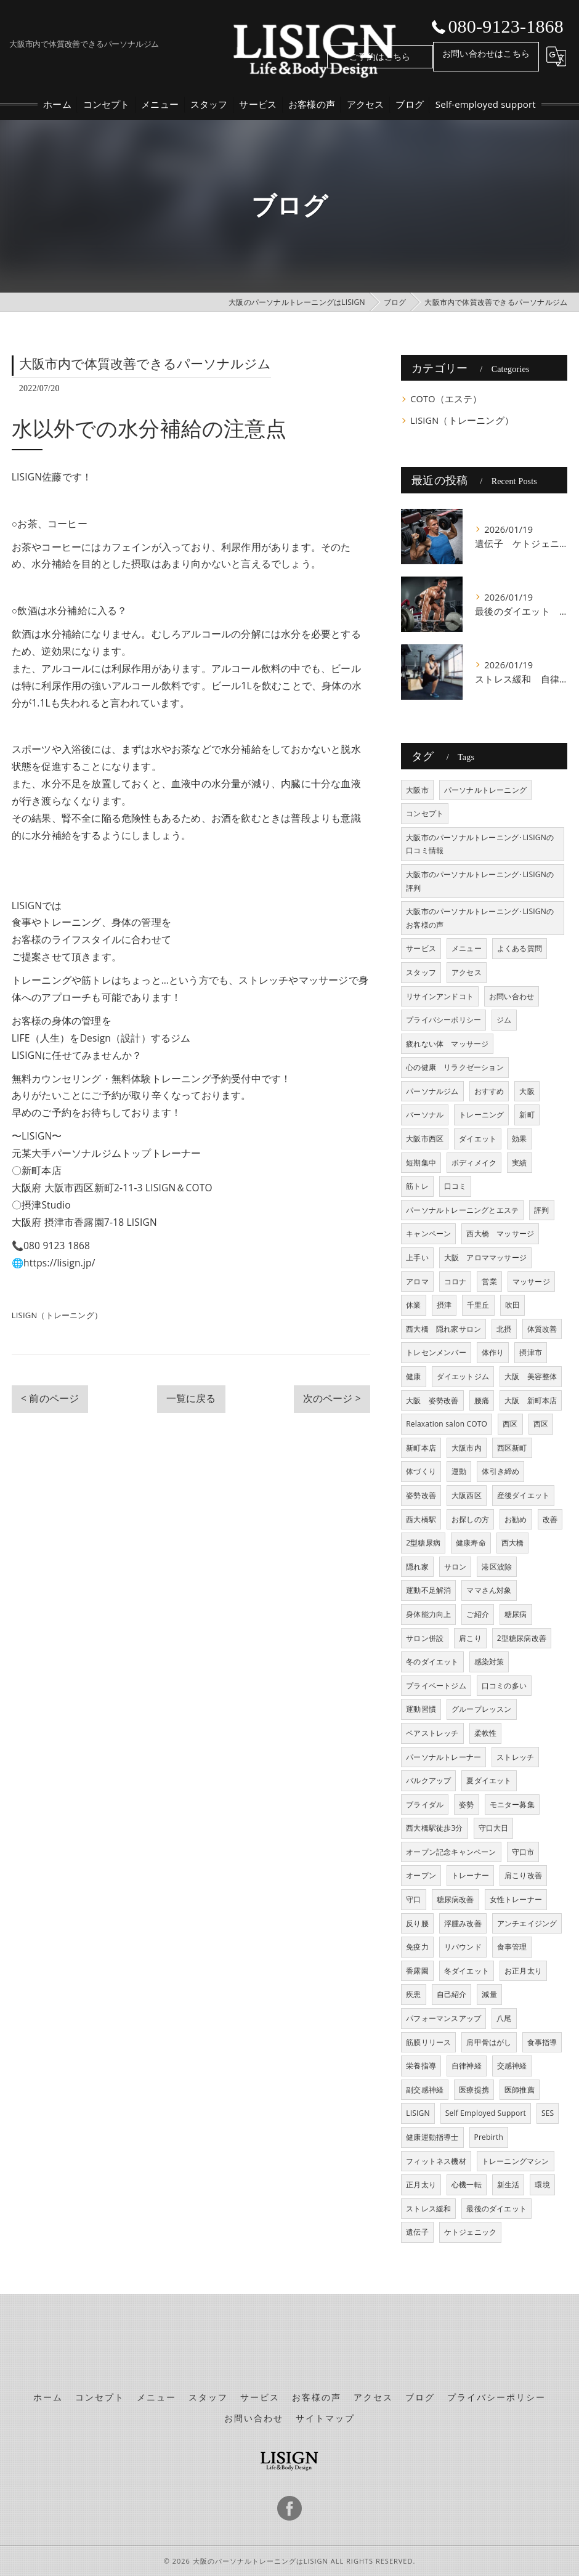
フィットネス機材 (436, 2161)
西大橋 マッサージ (500, 1233)
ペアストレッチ (432, 1733)
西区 (510, 1424)
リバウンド (463, 1947)
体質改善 (542, 1329)
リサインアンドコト (440, 996)
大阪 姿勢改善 (432, 1400)
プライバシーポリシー (443, 1020)
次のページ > (332, 1398)
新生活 (508, 2184)
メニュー (466, 948)
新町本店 (421, 1448)
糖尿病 (515, 1614)
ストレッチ (515, 1757)
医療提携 (474, 2089)
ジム (503, 1020)
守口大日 (494, 1828)
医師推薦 (519, 2089)
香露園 (417, 1971)
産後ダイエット (523, 1495)
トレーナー (470, 1875)
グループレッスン (481, 1709)
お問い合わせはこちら (486, 53)
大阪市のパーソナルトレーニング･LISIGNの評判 (480, 881)
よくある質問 (519, 948)
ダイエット (477, 1138)
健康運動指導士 (432, 2137)
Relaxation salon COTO (446, 1424)
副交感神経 (424, 2089)
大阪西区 (466, 1495)
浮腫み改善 (463, 1923)
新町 (526, 1114)
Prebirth (488, 2137)
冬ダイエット (466, 1971)
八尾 (503, 2018)
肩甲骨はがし (488, 2042)
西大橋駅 (421, 1519)
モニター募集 (512, 1804)
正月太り (421, 2184)
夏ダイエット (488, 1780)
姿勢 (466, 1804)
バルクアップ (428, 1780)
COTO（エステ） (446, 399)
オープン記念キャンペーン (451, 1852)
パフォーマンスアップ (443, 2018)
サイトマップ (325, 2418)
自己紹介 (452, 1994)
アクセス (466, 972)
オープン (421, 1875)
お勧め (515, 1519)
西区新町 (512, 1448)
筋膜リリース (428, 2042)
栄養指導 (421, 2065)
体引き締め (500, 1471)
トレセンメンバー (436, 1352)
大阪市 (417, 790)
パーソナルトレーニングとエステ (462, 1210)
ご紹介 (477, 1614)
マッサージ (531, 1281)
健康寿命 (471, 1542)
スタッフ (421, 972)
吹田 (512, 1305)
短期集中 (421, 1162)
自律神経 (466, 2065)
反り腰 (417, 1923)
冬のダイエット (432, 1661)
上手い (417, 1257)
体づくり (421, 1471)
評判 (541, 1210)
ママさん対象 (488, 1590)
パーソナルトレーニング (485, 790)
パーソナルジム (432, 1091)
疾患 (413, 1994)
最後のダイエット (496, 2208)
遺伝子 (417, 2232)
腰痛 (481, 1400)
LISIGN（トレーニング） (57, 1315)
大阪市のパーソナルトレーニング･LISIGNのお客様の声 (480, 918)
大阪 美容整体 (530, 1376)
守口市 (523, 1852)
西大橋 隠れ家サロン (443, 1329)
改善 (550, 1519)
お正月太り (523, 1971)
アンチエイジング (527, 1923)
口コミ (455, 1186)
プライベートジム (436, 1685)
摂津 (444, 1305)
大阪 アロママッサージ (485, 1257)
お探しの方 (470, 1519)
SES (547, 2113)
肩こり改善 (523, 1875)
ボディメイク (473, 1162)
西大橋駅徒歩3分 (434, 1828)
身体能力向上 (428, 1614)
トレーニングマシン (515, 2161)
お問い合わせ (511, 996)
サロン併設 (424, 1638)
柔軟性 (485, 1733)
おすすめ (489, 1091)
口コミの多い (504, 1685)
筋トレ (417, 1186)
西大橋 (512, 1542)
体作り (493, 1352)
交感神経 (512, 2065)
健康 (413, 1376)
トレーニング (481, 1114)
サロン (455, 1566)
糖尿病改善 (455, 1899)
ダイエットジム (463, 1376)
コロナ (455, 1281)
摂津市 (530, 1352)
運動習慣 (421, 1709)
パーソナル (424, 1114)
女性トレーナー (516, 1899)
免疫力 (417, 1947)
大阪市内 (466, 1448)
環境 (542, 2184)
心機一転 (466, 2184)
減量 (489, 1994)
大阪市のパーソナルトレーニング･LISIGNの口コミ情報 (480, 844)
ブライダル (424, 1804)
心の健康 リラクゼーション (455, 1067)
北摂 (503, 1329)
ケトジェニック (470, 2232)
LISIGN (418, 2113)
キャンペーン (428, 1233)
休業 (413, 1305)
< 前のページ (50, 1398)
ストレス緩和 (428, 2208)
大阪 (526, 1091)
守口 (413, 1899)
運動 (458, 1471)
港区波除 (497, 1566)
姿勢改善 (421, 1495)
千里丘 (478, 1305)
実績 (519, 1162)
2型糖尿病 (423, 1542)
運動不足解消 (428, 1590)
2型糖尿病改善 (521, 1638)
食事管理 (512, 1947)
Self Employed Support (485, 2113)
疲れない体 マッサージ (447, 1044)
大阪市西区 (424, 1138)
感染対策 (489, 1661)
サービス (421, 948)
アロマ (417, 1281)
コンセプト (424, 813)
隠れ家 (417, 1566)
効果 (519, 1138)
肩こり (470, 1638)
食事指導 (542, 2042)
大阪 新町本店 (530, 1400)
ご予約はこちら (379, 56)
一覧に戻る (191, 1398)
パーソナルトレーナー (443, 1757)
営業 (489, 1281)
